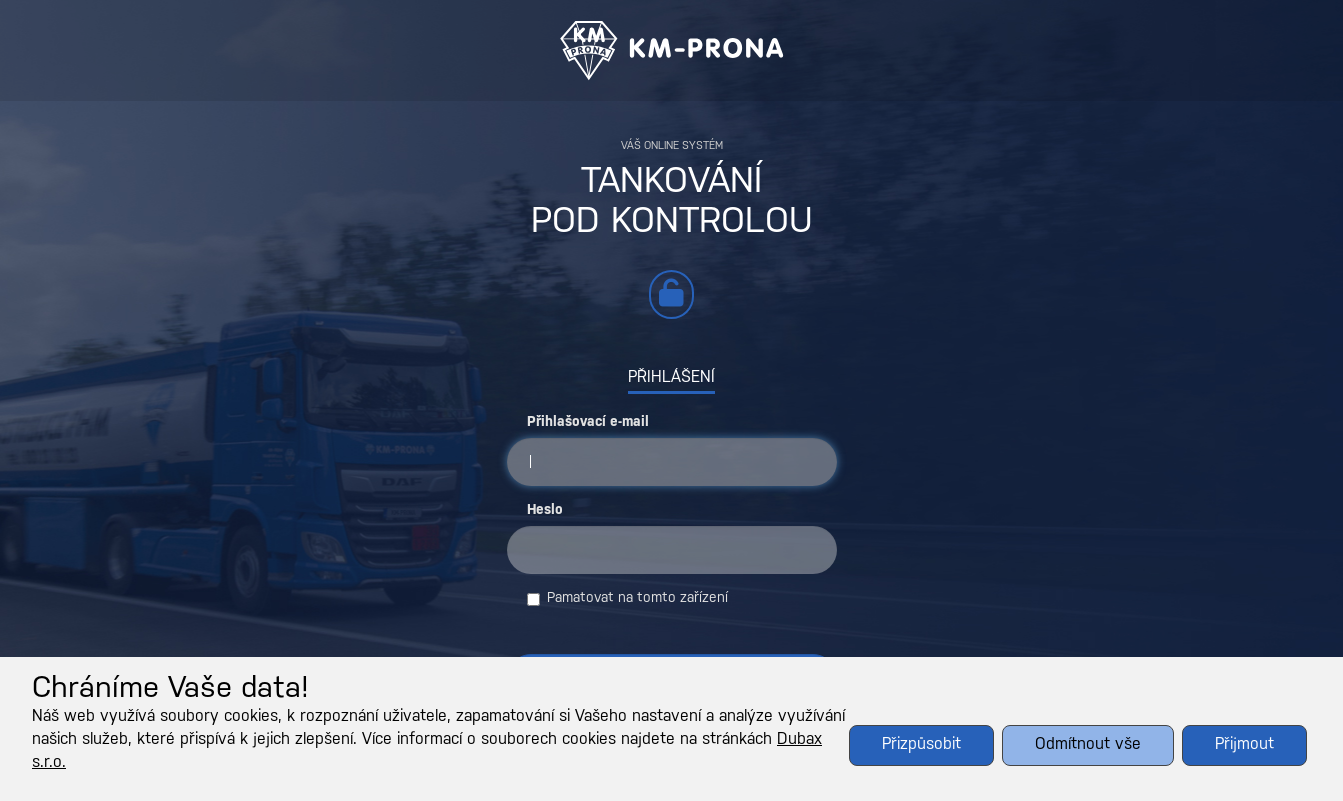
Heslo (545, 510)
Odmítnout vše (1088, 744)
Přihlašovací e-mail (588, 422)
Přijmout (1244, 744)
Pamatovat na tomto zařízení (627, 599)
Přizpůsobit (921, 744)
